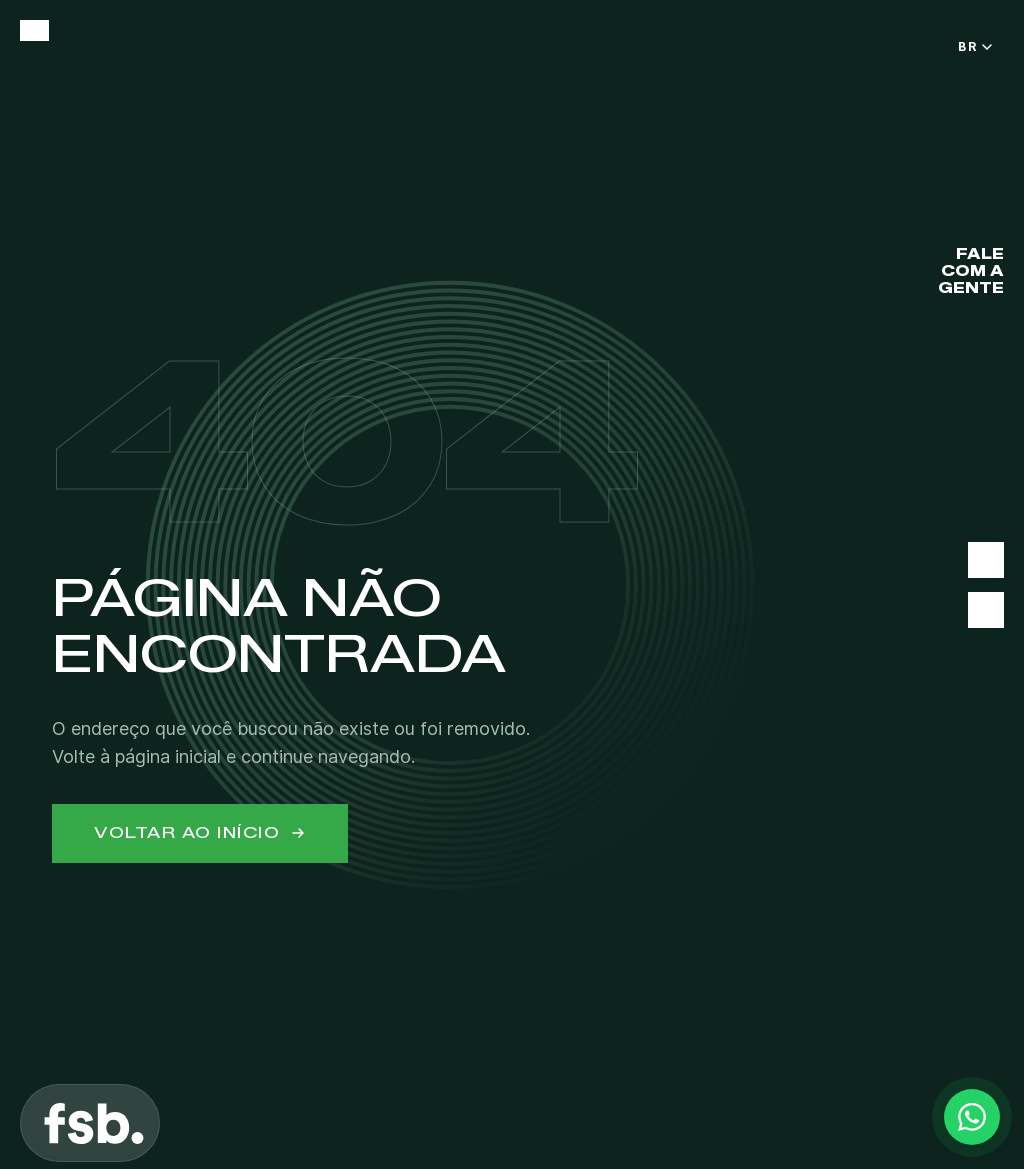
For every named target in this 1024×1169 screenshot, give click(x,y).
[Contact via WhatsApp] (972, 1117)
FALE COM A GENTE (971, 272)
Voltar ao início (200, 833)
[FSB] (94, 1123)
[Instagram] (986, 610)
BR (975, 46)
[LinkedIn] (986, 560)
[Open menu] (34, 30)
